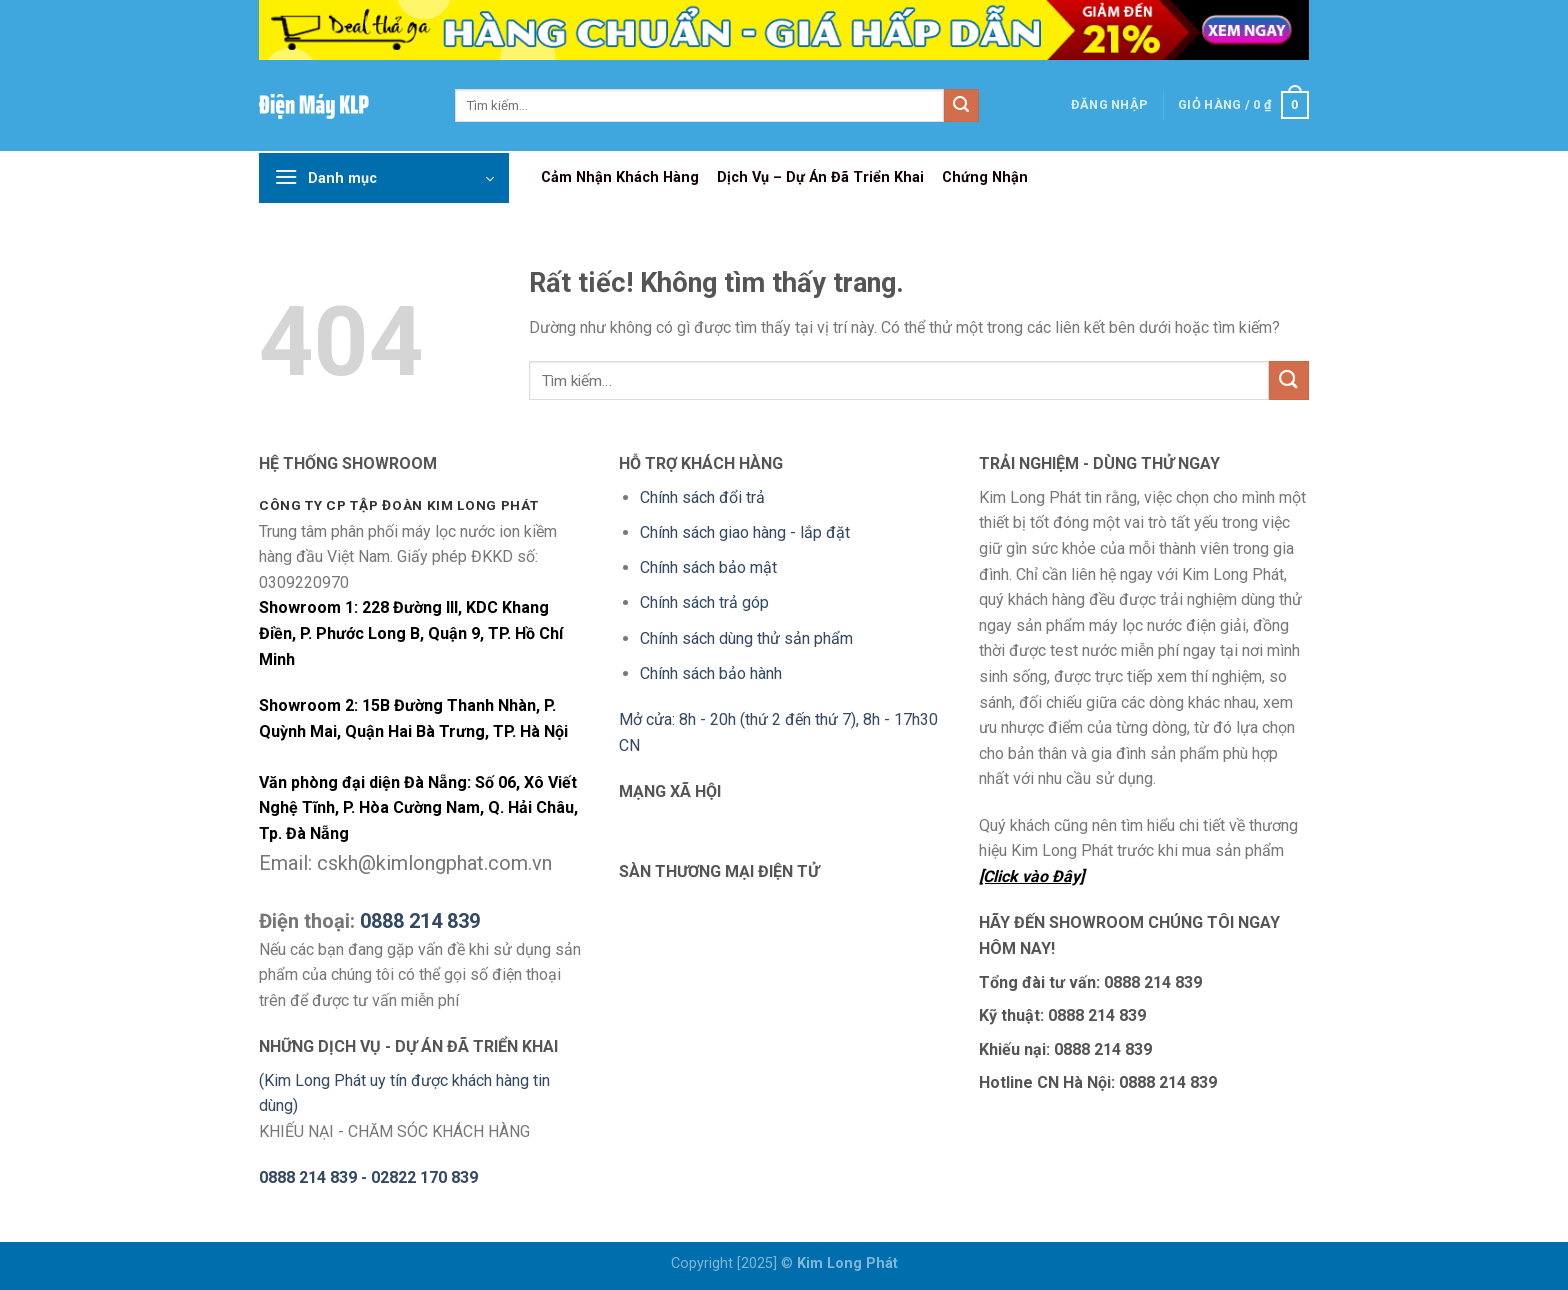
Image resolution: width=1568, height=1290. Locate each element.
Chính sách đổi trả (702, 497)
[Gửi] (961, 106)
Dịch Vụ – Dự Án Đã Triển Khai (820, 177)
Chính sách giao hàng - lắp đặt (745, 532)
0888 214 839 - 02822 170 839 (368, 1177)
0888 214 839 (420, 921)
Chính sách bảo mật (708, 567)
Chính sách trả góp (704, 602)
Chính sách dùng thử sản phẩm (746, 638)
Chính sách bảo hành (711, 673)
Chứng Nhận (985, 177)
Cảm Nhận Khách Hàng (620, 177)
